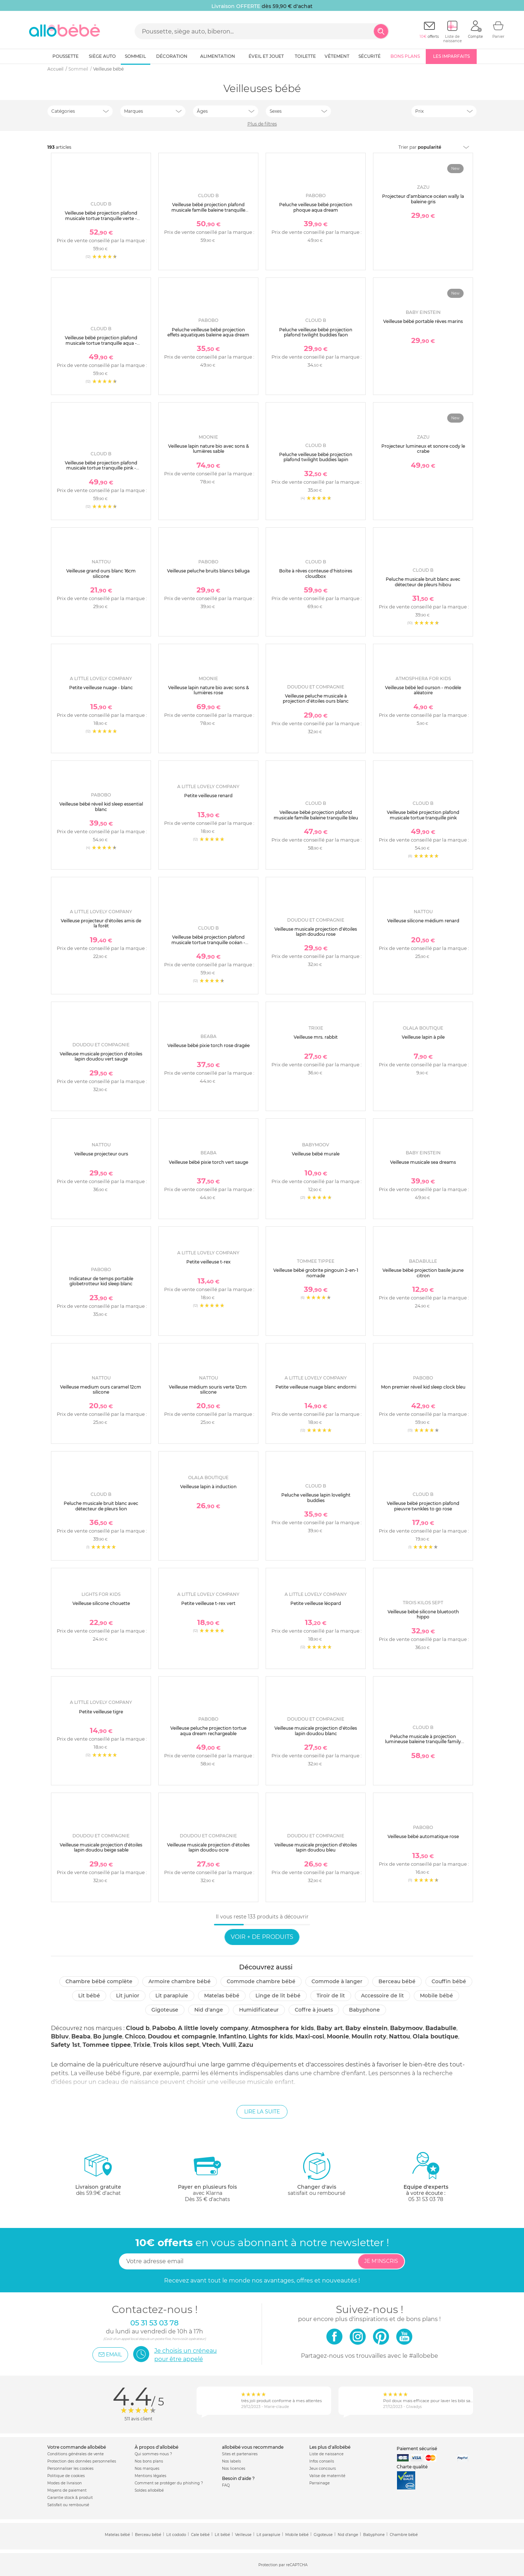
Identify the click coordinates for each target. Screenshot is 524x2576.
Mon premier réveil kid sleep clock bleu (423, 1387)
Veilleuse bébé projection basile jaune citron (423, 1272)
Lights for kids (271, 2036)
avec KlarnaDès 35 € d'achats (207, 2176)
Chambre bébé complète (99, 1981)
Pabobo (163, 2028)
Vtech (211, 2044)
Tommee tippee (107, 2044)
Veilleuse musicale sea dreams (423, 1162)
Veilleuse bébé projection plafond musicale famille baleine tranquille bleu (316, 815)
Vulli (229, 2044)
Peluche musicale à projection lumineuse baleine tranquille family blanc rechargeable (423, 1742)
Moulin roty (369, 2036)
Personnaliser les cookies (70, 2468)
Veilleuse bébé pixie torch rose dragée (208, 1045)
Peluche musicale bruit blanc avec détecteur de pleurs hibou (423, 581)
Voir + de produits (262, 1936)
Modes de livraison (64, 2483)
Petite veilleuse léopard (315, 1603)
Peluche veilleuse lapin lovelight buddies (315, 1497)
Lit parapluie (171, 1995)
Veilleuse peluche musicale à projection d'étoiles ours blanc (316, 698)
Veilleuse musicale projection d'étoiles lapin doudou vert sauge (101, 1056)
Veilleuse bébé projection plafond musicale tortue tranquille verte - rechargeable (101, 218)
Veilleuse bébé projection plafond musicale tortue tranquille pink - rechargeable (101, 468)
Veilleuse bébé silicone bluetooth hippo (423, 1614)
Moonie (338, 2036)
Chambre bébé (404, 2534)
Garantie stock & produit (70, 2497)
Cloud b (138, 2028)
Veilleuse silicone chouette (101, 1603)
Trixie (141, 2044)
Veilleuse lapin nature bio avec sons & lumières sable (208, 448)
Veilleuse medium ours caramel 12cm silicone (101, 1389)
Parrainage (319, 2483)
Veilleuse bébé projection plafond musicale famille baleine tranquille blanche (208, 210)
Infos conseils (321, 2461)
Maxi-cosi (309, 2036)
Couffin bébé (449, 1981)
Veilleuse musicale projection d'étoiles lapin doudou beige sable (101, 1847)
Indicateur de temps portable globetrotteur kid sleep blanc (101, 1281)
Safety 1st (65, 2044)
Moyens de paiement (67, 2490)
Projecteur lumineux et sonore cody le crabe (423, 448)
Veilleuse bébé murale (316, 1154)
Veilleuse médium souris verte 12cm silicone (208, 1389)
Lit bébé (89, 1995)
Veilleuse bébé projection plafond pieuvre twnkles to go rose (423, 1506)
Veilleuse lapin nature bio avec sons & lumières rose (208, 690)
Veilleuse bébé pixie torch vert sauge (208, 1162)
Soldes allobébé (149, 2490)
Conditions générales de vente (75, 2454)
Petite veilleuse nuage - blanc (101, 687)
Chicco (135, 2036)
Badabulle (440, 2028)
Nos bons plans (149, 2461)
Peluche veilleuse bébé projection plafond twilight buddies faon (315, 332)
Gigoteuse (164, 2009)
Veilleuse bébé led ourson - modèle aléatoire (423, 690)
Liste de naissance (326, 2454)
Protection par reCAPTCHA (282, 2565)
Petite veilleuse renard (208, 795)
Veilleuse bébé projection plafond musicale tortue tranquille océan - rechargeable (208, 942)
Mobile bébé (436, 1995)
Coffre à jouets (314, 2009)
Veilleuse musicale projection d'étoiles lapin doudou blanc (315, 1730)
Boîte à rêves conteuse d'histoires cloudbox (315, 573)
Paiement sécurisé (417, 2448)
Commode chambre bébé (261, 1981)
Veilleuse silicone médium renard (423, 920)
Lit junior (127, 1995)
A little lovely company (213, 2028)
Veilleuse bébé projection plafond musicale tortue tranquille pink (423, 815)
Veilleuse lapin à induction (208, 1486)
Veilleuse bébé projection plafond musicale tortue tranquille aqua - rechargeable (101, 343)
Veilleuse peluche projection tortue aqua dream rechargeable (208, 1730)
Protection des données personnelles (81, 2461)
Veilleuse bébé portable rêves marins (423, 321)
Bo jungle (107, 2036)
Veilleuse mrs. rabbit (316, 1037)
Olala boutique (435, 2036)
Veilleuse (243, 2534)
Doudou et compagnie (182, 2036)
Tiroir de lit (331, 1995)
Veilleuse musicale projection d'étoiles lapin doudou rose (315, 931)
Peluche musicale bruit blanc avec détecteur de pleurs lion (101, 1506)
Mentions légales (150, 2475)
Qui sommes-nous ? (153, 2454)
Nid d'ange (208, 2009)
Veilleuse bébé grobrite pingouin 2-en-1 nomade (315, 1272)
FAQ (226, 2485)
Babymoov (406, 2028)
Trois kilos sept (176, 2044)
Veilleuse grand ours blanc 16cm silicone (101, 573)
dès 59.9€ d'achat (98, 2176)
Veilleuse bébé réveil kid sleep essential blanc (101, 806)
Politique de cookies (66, 2475)
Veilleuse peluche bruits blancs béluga (208, 571)
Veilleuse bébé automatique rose (423, 1836)
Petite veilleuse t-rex (208, 1262)
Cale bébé (200, 2534)
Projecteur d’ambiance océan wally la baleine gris (423, 198)
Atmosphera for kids (282, 2028)
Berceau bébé (397, 1981)
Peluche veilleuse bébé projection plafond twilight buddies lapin (315, 457)
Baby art (330, 2028)
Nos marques (147, 2468)
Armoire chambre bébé (179, 1981)
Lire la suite (262, 2111)
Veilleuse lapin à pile (423, 1037)
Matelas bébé (221, 1995)
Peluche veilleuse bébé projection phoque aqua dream (315, 207)
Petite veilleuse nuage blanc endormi (315, 1387)
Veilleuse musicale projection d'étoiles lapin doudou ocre (208, 1847)
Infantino (232, 2036)
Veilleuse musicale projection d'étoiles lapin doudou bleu (315, 1847)
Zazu (245, 2044)
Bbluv (60, 2036)
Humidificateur (259, 2009)
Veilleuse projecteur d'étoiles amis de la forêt (101, 923)
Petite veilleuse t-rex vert (208, 1603)
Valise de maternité (327, 2475)
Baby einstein (366, 2028)
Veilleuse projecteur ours (101, 1154)
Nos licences (233, 2468)
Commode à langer (336, 1981)
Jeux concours (322, 2468)
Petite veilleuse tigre (101, 1711)
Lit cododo (176, 2534)
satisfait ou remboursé (316, 2173)
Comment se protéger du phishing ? (169, 2483)
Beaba (81, 2036)
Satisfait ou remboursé (68, 2505)
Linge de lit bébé (278, 1995)
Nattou (399, 2036)
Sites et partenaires (240, 2454)
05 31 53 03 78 (425, 2199)
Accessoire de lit (382, 1995)
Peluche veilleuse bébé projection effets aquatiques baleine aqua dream (208, 332)
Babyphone (364, 2009)
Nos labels (231, 2461)
